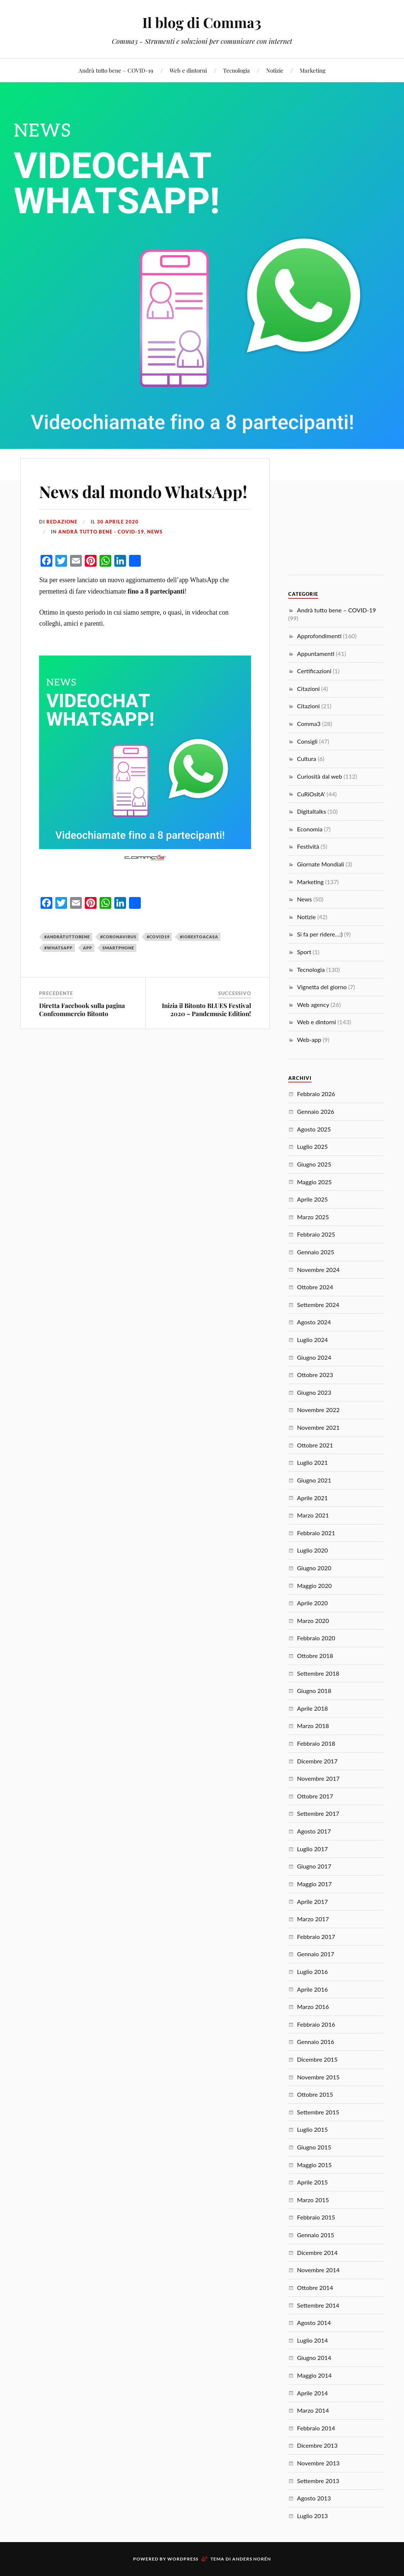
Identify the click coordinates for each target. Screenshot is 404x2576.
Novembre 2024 (318, 1269)
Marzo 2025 (313, 1216)
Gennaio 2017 (315, 1953)
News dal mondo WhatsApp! (143, 491)
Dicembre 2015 (317, 2059)
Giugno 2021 (314, 1480)
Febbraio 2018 (316, 1743)
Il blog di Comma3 (201, 22)
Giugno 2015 (314, 2147)
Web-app (309, 1039)
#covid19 (158, 936)
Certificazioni (314, 670)
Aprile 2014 (312, 2392)
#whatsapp (58, 947)
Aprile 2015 (312, 2182)
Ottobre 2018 (315, 1655)
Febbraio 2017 (316, 1936)
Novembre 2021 (318, 1427)
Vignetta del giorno (322, 986)
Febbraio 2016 (316, 2024)
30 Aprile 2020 (118, 522)
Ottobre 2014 (315, 2287)
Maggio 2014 (314, 2375)
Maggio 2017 (314, 1883)
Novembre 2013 (318, 2463)
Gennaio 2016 (315, 2041)
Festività (308, 846)
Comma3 (309, 723)
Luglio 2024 (312, 1339)
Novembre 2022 (318, 1409)
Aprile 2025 (312, 1199)
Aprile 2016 (312, 1989)
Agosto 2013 (314, 2498)
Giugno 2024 (314, 1357)
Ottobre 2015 (315, 2094)
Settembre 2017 (318, 1813)
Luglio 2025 (312, 1146)
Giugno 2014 (314, 2357)
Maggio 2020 (314, 1585)
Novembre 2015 (318, 2076)
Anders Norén (251, 2559)
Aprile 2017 (312, 1901)
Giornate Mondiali (320, 864)
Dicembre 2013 (317, 2445)
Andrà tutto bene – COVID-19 (116, 70)
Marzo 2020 (313, 1620)
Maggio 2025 (314, 1181)
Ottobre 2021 (315, 1445)
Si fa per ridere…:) (320, 934)
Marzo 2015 (313, 2199)
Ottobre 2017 (315, 1796)
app (87, 947)
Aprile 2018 (312, 1708)
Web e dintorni (188, 70)
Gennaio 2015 (315, 2234)
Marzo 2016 (313, 2006)
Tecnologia (236, 70)
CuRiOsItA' (311, 793)
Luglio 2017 (312, 1848)
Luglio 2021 (312, 1462)
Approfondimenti (319, 635)
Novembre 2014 (318, 2269)
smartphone (118, 947)
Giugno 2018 (314, 1690)
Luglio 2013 (312, 2515)
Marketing (312, 70)
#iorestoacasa (199, 936)
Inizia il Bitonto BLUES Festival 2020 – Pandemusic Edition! (206, 1009)
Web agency (313, 1004)
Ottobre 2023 (315, 1374)
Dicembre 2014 (317, 2252)
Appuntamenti (315, 653)
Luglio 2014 (312, 2340)
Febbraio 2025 (316, 1234)
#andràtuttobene (67, 936)
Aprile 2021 (312, 1497)
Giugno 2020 (314, 1567)
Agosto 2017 (314, 1831)
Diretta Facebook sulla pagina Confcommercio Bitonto (82, 1009)
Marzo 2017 (313, 1918)
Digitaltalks (311, 811)
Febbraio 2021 (316, 1532)
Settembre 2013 (318, 2480)
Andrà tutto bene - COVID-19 (101, 532)
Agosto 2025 (314, 1129)
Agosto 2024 (314, 1321)
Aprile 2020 (312, 1602)
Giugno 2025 (314, 1164)
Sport (304, 951)
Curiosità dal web (319, 776)
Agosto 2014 (314, 2322)
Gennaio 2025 (315, 1251)
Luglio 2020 (312, 1550)
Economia (310, 828)
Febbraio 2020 (316, 1637)
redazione (61, 522)
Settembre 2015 (318, 2112)
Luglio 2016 (312, 1971)
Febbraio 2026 (316, 1093)
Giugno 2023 (314, 1392)
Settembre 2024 (318, 1304)
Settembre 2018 (318, 1673)
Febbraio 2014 (316, 2427)
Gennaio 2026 (315, 1111)
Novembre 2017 (318, 1778)
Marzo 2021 (313, 1515)
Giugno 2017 (314, 1866)
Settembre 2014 (318, 2305)
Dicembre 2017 (317, 1761)
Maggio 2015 (314, 2164)
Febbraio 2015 (316, 2217)
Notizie (274, 70)
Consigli (307, 741)
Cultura (306, 758)
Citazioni (308, 688)
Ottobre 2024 (315, 1286)
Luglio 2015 (312, 2129)
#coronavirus (118, 936)
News (155, 532)
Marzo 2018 (313, 1725)
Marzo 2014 (313, 2410)
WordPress (182, 2559)
